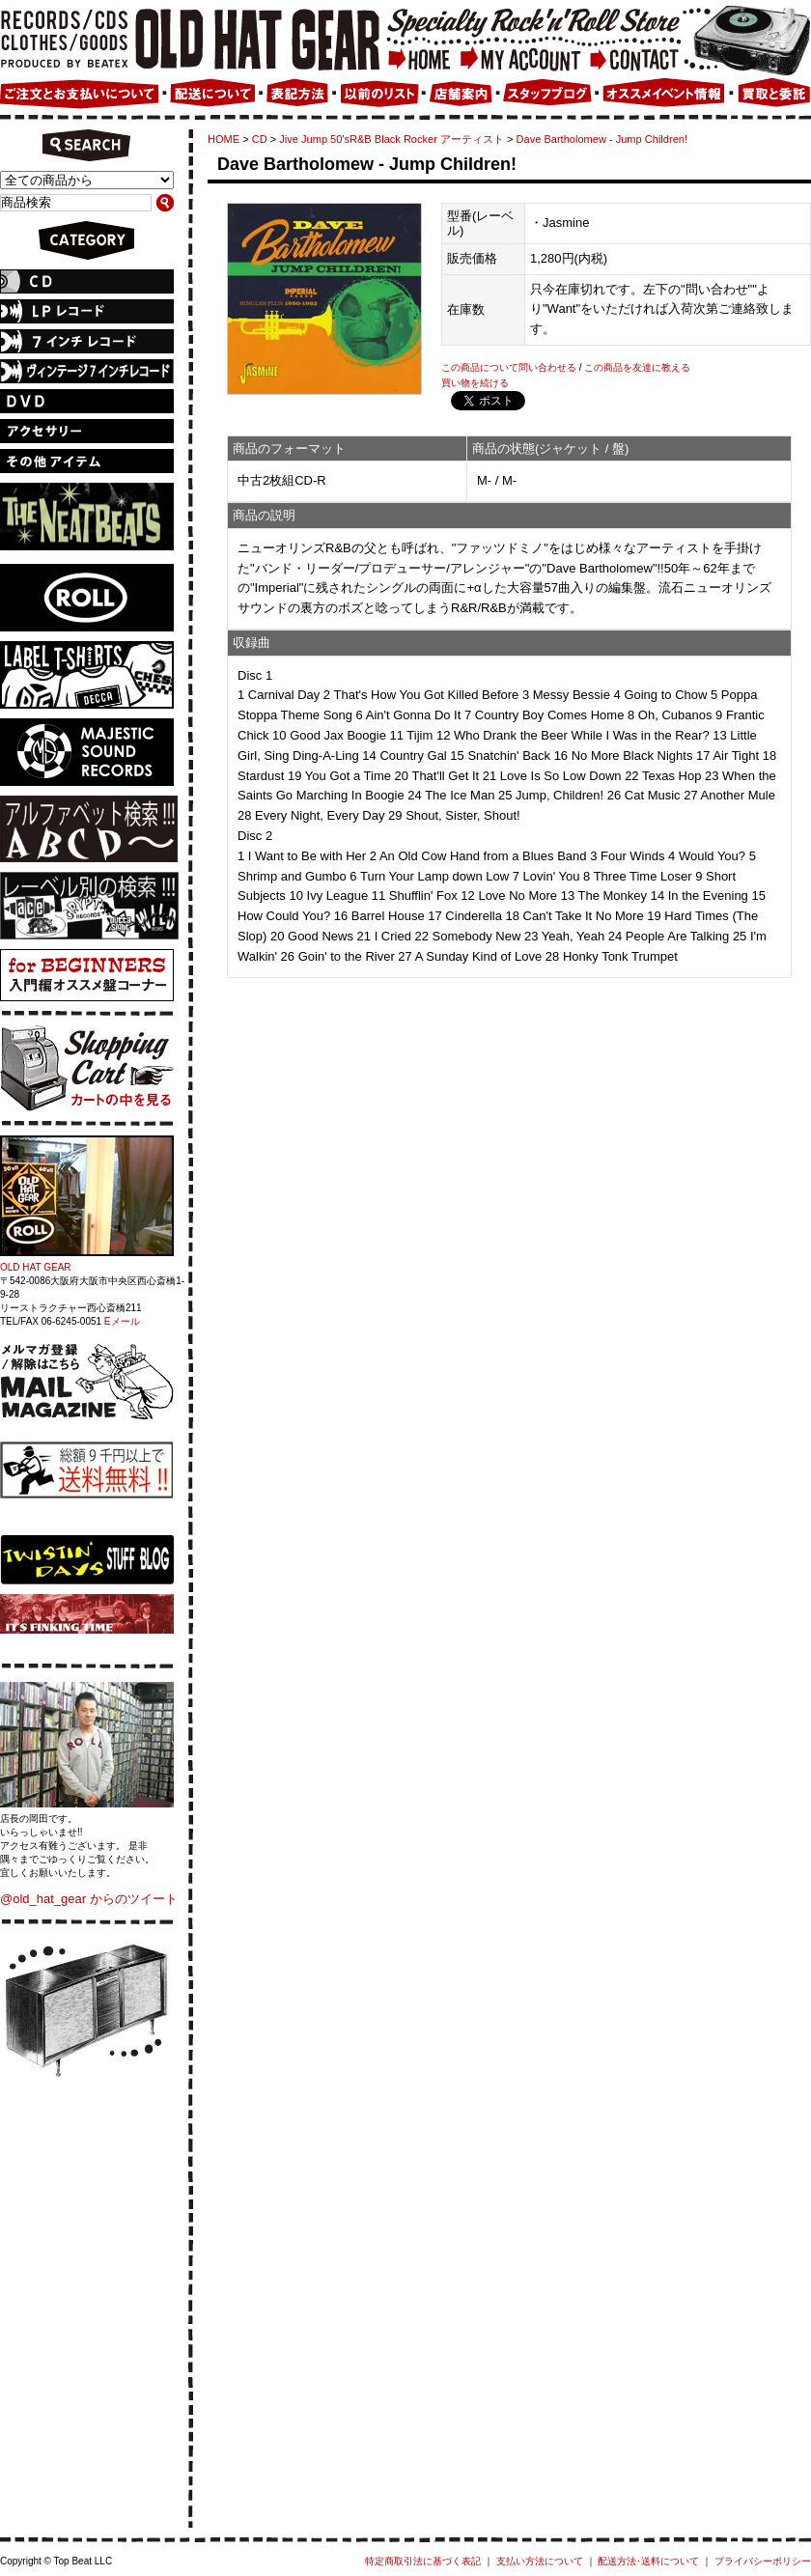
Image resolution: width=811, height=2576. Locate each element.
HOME (223, 139)
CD (259, 139)
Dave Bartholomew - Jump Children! (602, 139)
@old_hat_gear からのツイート (89, 1898)
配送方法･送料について (648, 2561)
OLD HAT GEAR (35, 1267)
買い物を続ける (475, 383)
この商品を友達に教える (637, 367)
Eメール (122, 1321)
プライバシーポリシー (762, 2561)
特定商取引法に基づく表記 (423, 2561)
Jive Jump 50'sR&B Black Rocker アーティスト (391, 139)
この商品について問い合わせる (508, 367)
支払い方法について (539, 2561)
